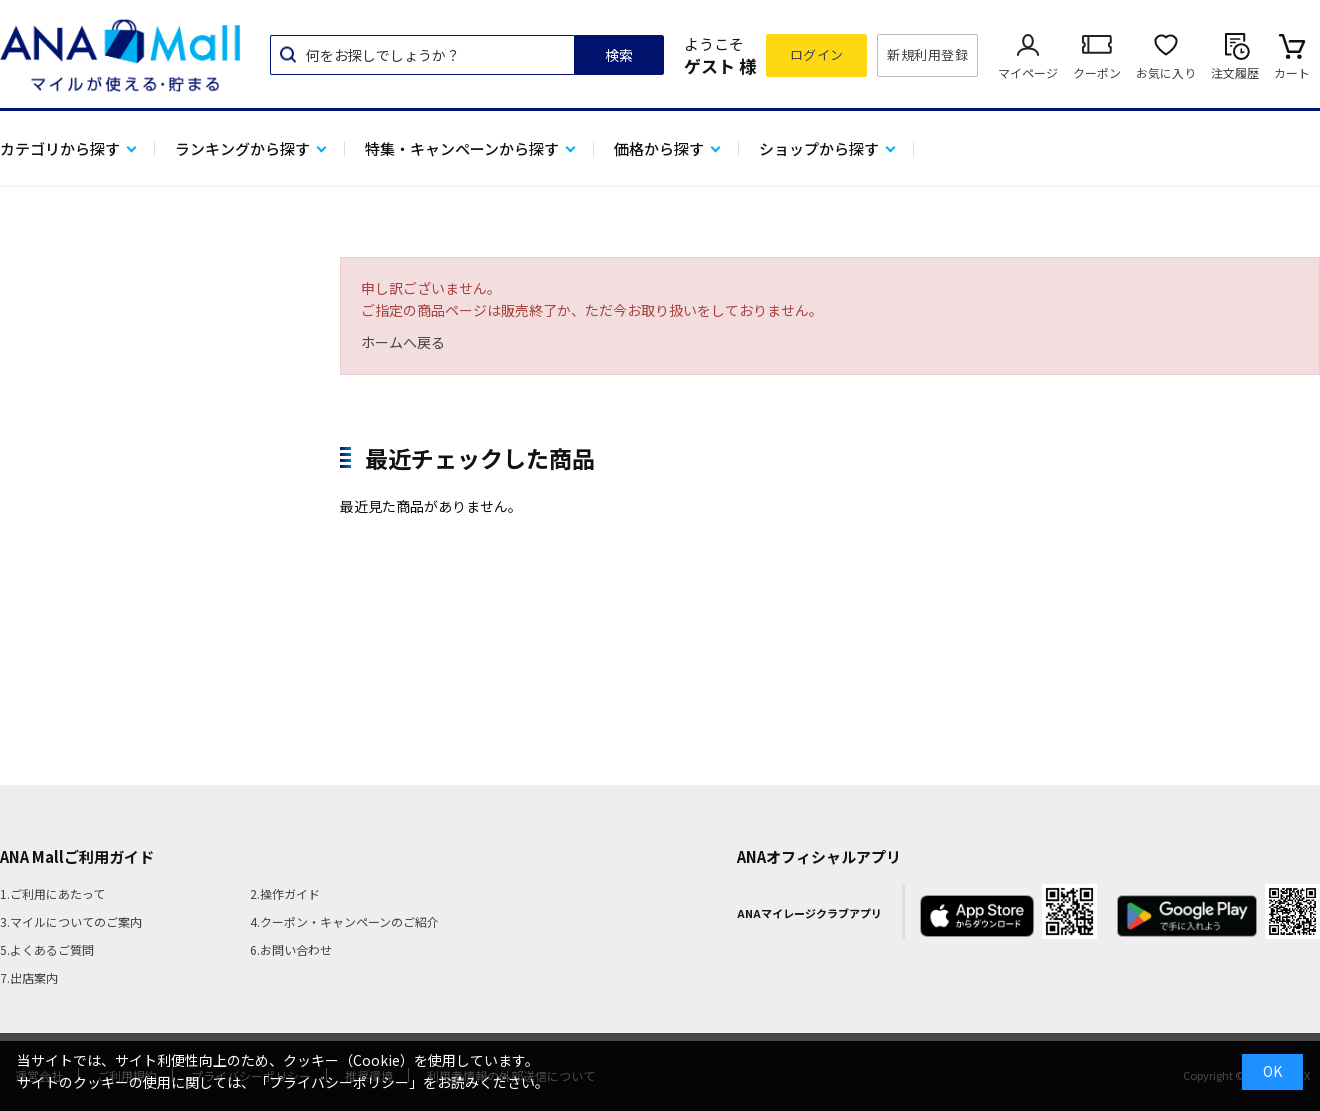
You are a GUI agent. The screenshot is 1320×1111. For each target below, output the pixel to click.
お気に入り (1166, 72)
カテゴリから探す (60, 148)
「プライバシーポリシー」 (339, 1082)
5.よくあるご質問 (47, 949)
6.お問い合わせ (291, 949)
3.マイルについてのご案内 (71, 921)
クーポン (1097, 72)
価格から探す (659, 148)
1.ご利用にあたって (52, 893)
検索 (619, 55)
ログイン (817, 54)
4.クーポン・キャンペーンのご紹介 (344, 921)
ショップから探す (819, 148)
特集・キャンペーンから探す (462, 148)
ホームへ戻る (403, 342)
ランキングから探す (242, 148)
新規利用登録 (927, 54)
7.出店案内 (29, 977)
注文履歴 (1235, 72)
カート (1292, 72)
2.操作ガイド (285, 893)
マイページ (1028, 72)
